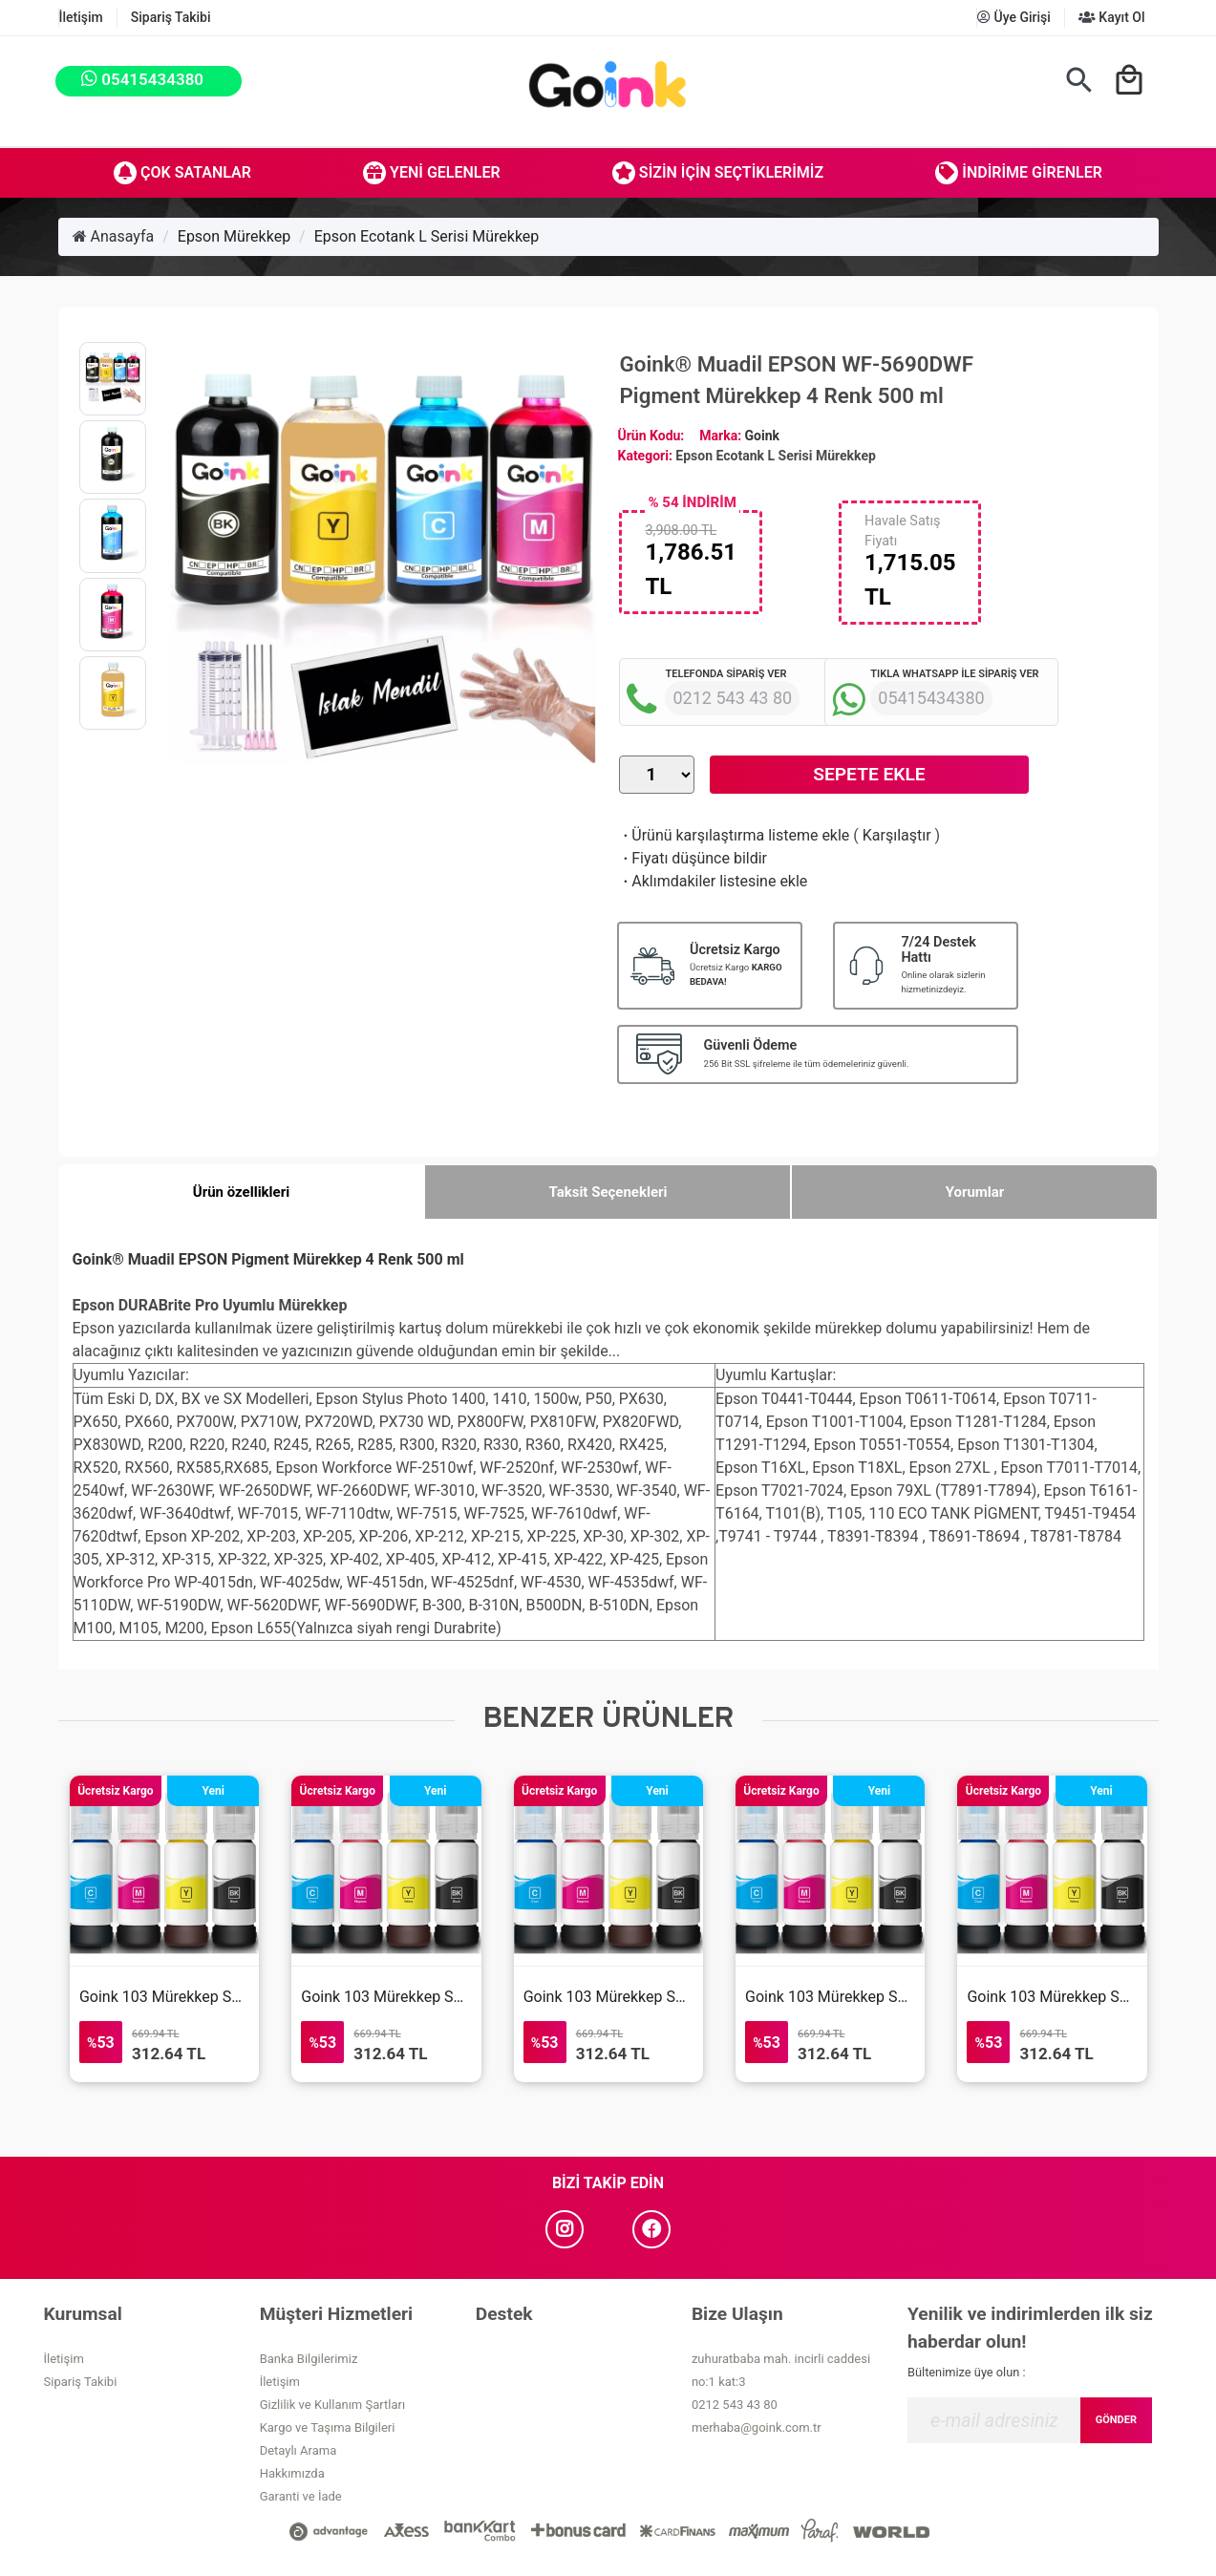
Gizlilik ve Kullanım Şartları (332, 2404)
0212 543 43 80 (735, 2404)
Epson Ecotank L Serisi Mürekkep (427, 236)
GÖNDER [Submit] (1116, 2420)
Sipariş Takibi (171, 17)
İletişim (81, 17)
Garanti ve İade (301, 2496)
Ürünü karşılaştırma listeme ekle (734, 835)
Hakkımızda (292, 2473)
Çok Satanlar (182, 172)
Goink (762, 435)
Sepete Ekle (869, 774)
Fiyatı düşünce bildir (693, 858)
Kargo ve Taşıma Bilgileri (327, 2427)
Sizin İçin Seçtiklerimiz (717, 172)
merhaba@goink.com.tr (756, 2427)
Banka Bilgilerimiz (309, 2359)
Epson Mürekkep (234, 236)
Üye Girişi (1014, 17)
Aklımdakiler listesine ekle (713, 881)
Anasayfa (114, 236)
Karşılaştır (897, 835)
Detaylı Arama (298, 2450)
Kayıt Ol (1111, 17)
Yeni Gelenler (432, 172)
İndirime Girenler (1018, 172)
